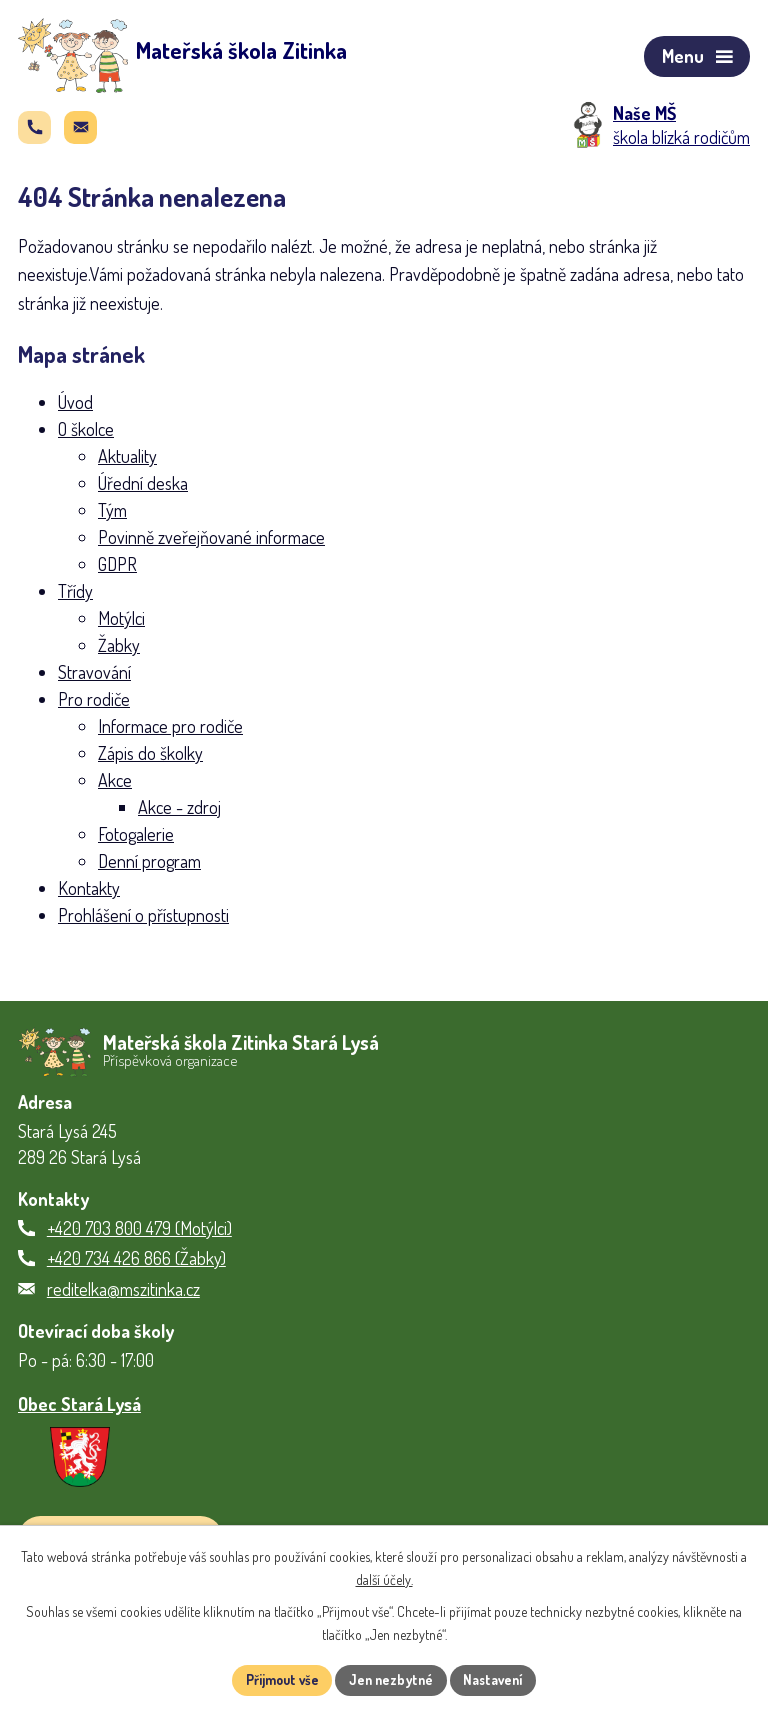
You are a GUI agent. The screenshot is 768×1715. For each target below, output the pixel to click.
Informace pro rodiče (170, 732)
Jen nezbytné (391, 1679)
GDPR (117, 570)
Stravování (94, 678)
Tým (112, 516)
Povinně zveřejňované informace (211, 543)
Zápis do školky (150, 759)
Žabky (119, 651)
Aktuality (127, 462)
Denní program (149, 867)
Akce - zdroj (179, 813)
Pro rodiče (94, 705)
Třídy (75, 597)
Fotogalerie (136, 840)
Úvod (75, 408)
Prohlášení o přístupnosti (143, 921)
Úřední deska (143, 489)
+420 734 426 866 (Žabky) (136, 1263)
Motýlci (121, 624)
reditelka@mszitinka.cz (123, 1293)
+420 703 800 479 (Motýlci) (139, 1232)
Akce (115, 786)
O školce (86, 435)
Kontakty (89, 894)
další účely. (384, 1578)
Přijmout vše (277, 1679)
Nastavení (498, 1679)
